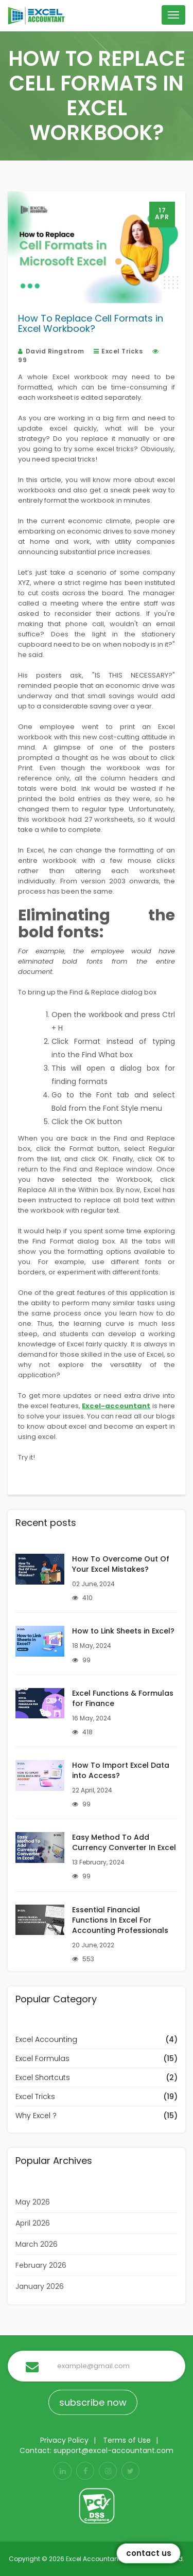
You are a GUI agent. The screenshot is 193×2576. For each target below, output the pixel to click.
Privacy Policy (64, 2440)
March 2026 (36, 2244)
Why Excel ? (36, 2115)
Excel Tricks (118, 351)
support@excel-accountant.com (113, 2450)
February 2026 (40, 2265)
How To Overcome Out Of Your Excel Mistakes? (120, 1564)
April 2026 (32, 2223)
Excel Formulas (42, 2058)
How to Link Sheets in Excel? (123, 1631)
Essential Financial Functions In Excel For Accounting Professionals (120, 1920)
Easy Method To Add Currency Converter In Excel (124, 1842)
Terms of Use (127, 2440)
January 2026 (39, 2286)
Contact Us (148, 2553)
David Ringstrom (51, 351)
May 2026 (32, 2202)
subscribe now (93, 2402)
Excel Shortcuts (42, 2077)
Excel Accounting (46, 2039)
